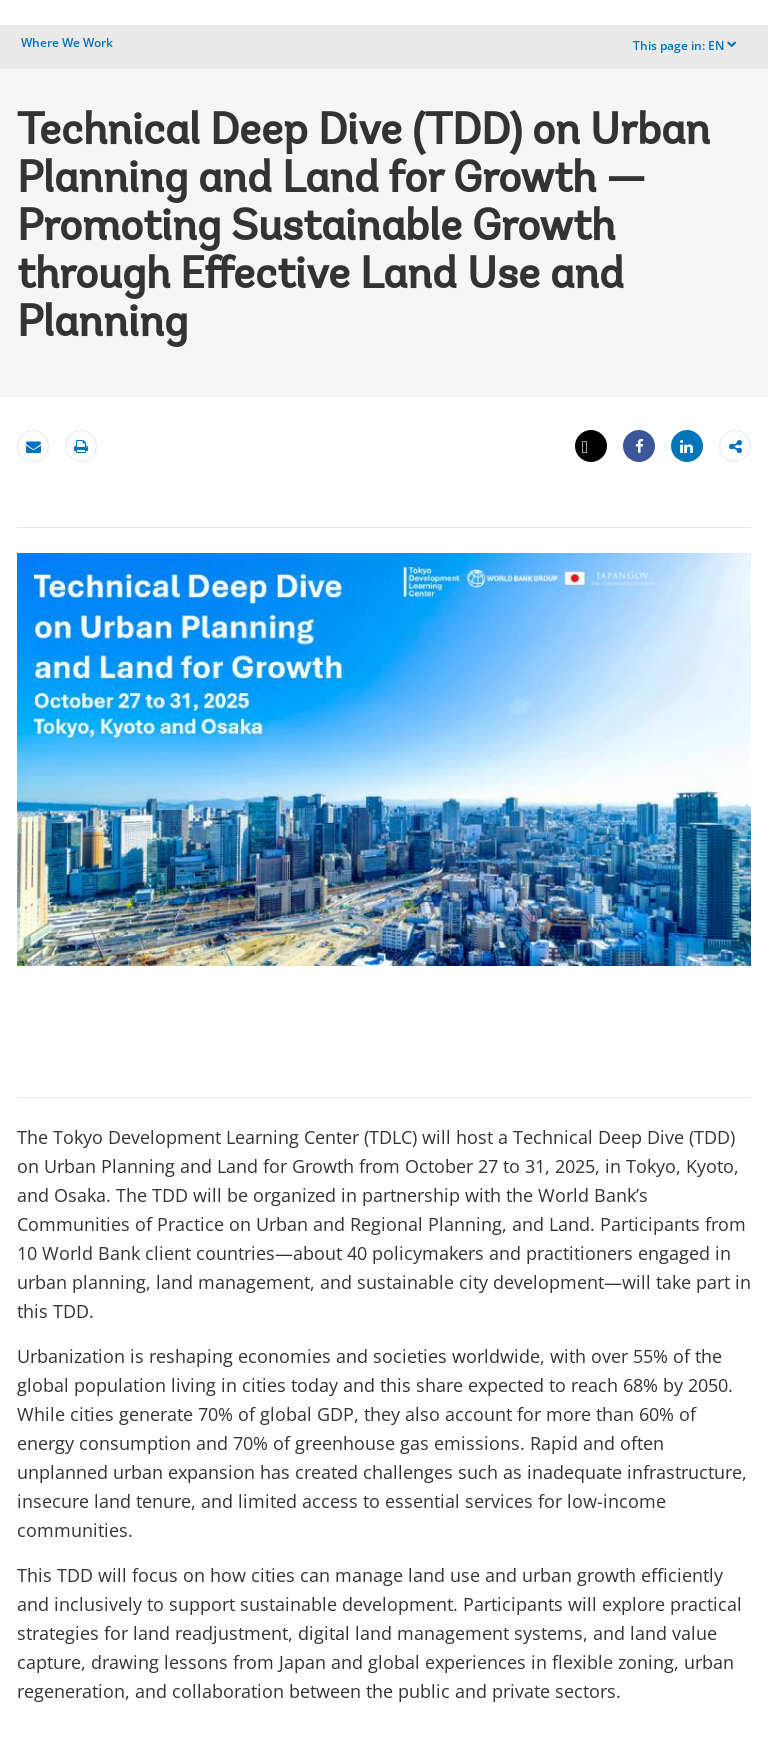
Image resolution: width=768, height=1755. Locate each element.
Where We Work (67, 42)
